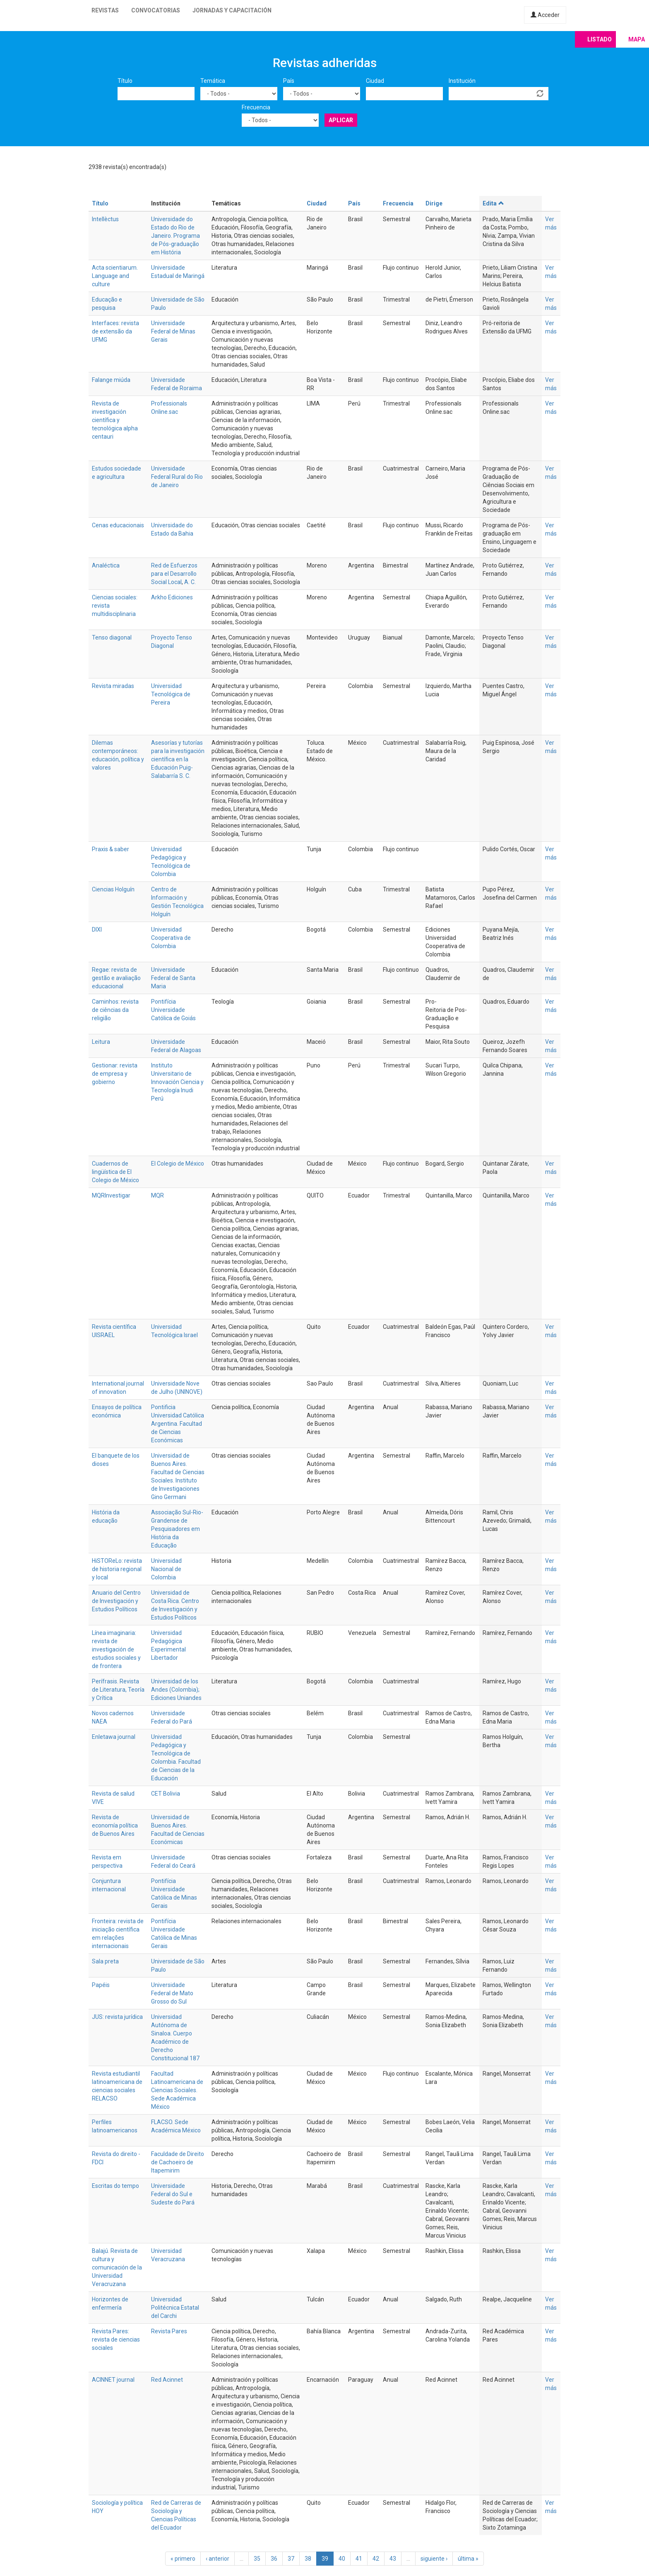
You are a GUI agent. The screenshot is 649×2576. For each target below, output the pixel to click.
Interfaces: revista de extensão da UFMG (115, 331)
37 (291, 2558)
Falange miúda (111, 380)
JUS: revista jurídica (117, 2016)
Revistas (105, 10)
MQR (157, 1195)
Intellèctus (105, 219)
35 (257, 2558)
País (288, 80)
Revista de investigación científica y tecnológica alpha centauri (115, 420)
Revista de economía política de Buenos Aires (115, 1825)
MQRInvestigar (111, 1195)
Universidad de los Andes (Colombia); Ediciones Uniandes (176, 1689)
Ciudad (375, 80)
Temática (212, 80)
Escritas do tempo (115, 2185)
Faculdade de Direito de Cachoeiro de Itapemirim (177, 2162)
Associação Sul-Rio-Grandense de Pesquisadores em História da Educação (177, 1529)
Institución (462, 80)
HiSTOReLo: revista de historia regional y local (117, 1569)
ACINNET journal (113, 2379)
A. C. (190, 582)
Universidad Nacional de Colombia (166, 1569)
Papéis (101, 1985)
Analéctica (106, 565)
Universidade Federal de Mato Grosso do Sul (172, 1993)
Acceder (545, 15)
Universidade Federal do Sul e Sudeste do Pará (173, 2194)
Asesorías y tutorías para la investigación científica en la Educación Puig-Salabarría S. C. (177, 759)
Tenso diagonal (112, 637)
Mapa (636, 39)
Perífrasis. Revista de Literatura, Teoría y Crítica (118, 1689)
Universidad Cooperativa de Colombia (171, 937)
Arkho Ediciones (172, 597)
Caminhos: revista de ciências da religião (115, 1009)
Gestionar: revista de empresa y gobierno (114, 1073)
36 (274, 2558)
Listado (599, 39)
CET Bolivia (165, 1793)
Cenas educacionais (118, 525)
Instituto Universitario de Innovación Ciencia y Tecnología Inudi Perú (177, 1082)
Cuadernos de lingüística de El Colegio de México (115, 1171)
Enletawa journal (113, 1736)
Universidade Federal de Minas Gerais (173, 331)
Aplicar (341, 120)
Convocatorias (155, 10)
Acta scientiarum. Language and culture (115, 275)
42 (376, 2558)
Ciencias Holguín (113, 889)
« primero (183, 2558)
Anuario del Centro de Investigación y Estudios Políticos (116, 1601)
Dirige (433, 203)
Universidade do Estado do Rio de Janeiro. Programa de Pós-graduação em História (175, 236)
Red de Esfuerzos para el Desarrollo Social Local (174, 573)
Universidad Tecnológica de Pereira (170, 694)
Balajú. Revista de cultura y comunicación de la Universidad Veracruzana (117, 2267)
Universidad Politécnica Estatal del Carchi (175, 2307)
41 (359, 2558)
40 (342, 2558)
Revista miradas (113, 686)
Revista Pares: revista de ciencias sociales (116, 2339)
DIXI (97, 929)
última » (468, 2558)
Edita (493, 203)
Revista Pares (169, 2331)
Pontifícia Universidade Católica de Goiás (173, 1009)
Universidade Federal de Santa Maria (173, 978)
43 (392, 2558)
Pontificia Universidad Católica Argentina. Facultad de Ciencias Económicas (177, 1424)
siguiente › (434, 2558)
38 (308, 2558)
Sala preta (105, 1961)
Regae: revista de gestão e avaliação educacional (116, 978)
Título (125, 80)
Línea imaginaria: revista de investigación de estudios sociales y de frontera (116, 1649)
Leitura (101, 1041)
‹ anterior (217, 2558)
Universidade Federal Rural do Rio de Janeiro (177, 476)
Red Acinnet (167, 2379)
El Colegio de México (177, 1163)
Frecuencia (256, 107)
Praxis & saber (110, 849)
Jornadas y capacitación (232, 10)
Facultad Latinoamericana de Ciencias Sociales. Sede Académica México (177, 2090)
